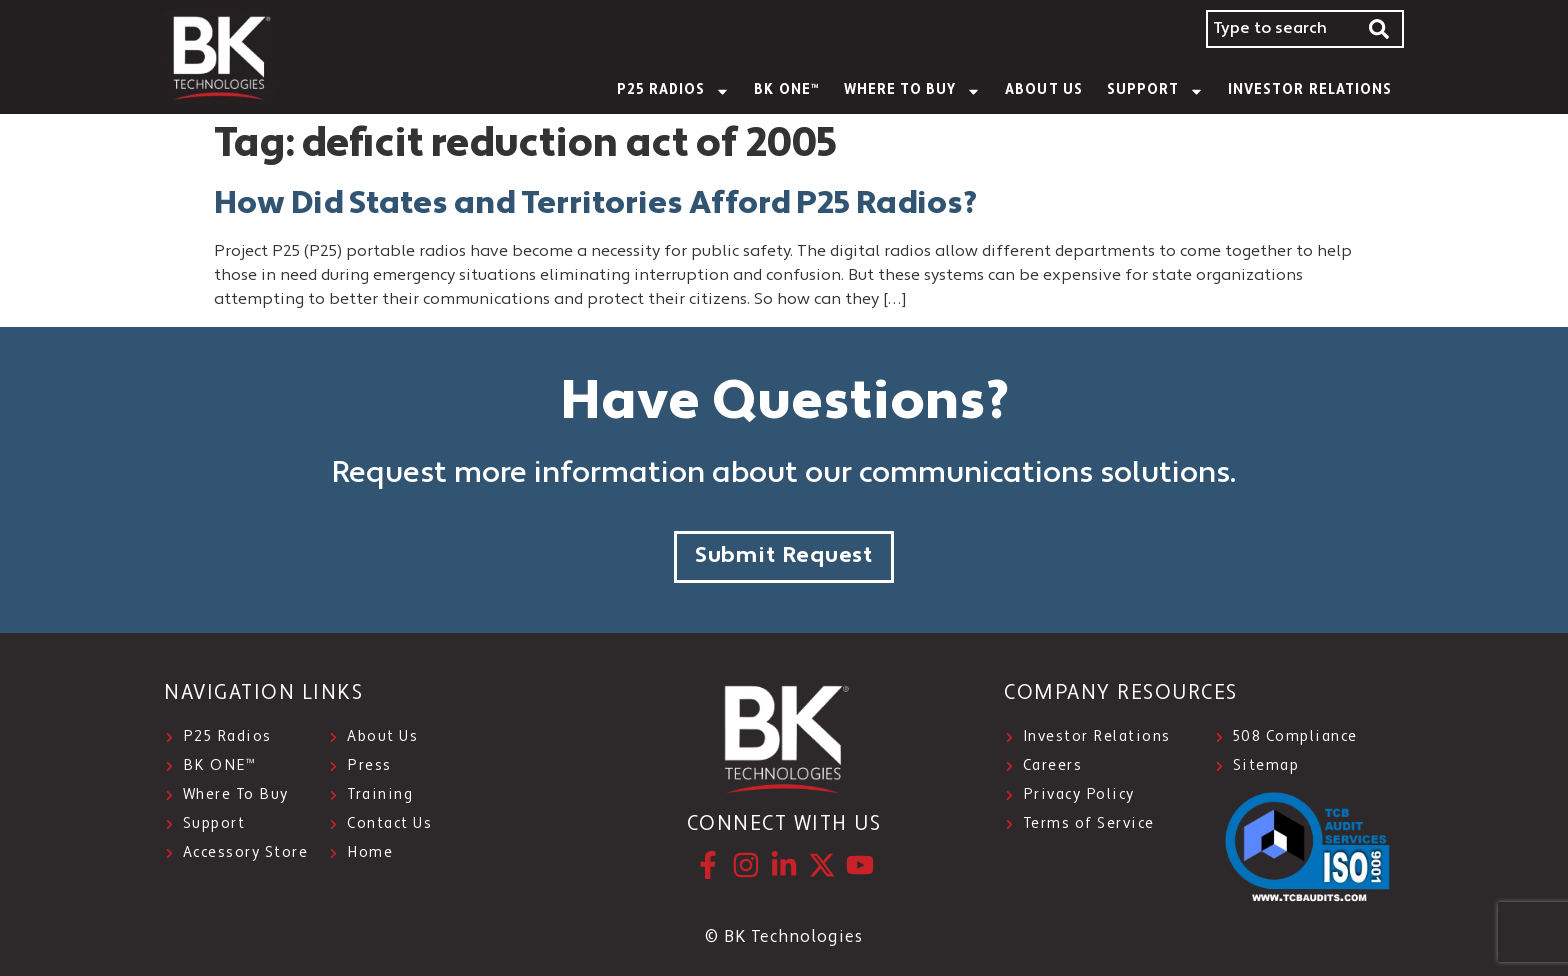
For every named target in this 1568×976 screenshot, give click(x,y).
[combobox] (1281, 29)
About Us (1043, 90)
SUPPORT (1155, 91)
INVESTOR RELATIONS (1310, 90)
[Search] (1380, 29)
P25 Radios (674, 91)
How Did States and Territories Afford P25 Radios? (595, 205)
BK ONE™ (786, 90)
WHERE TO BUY (913, 91)
